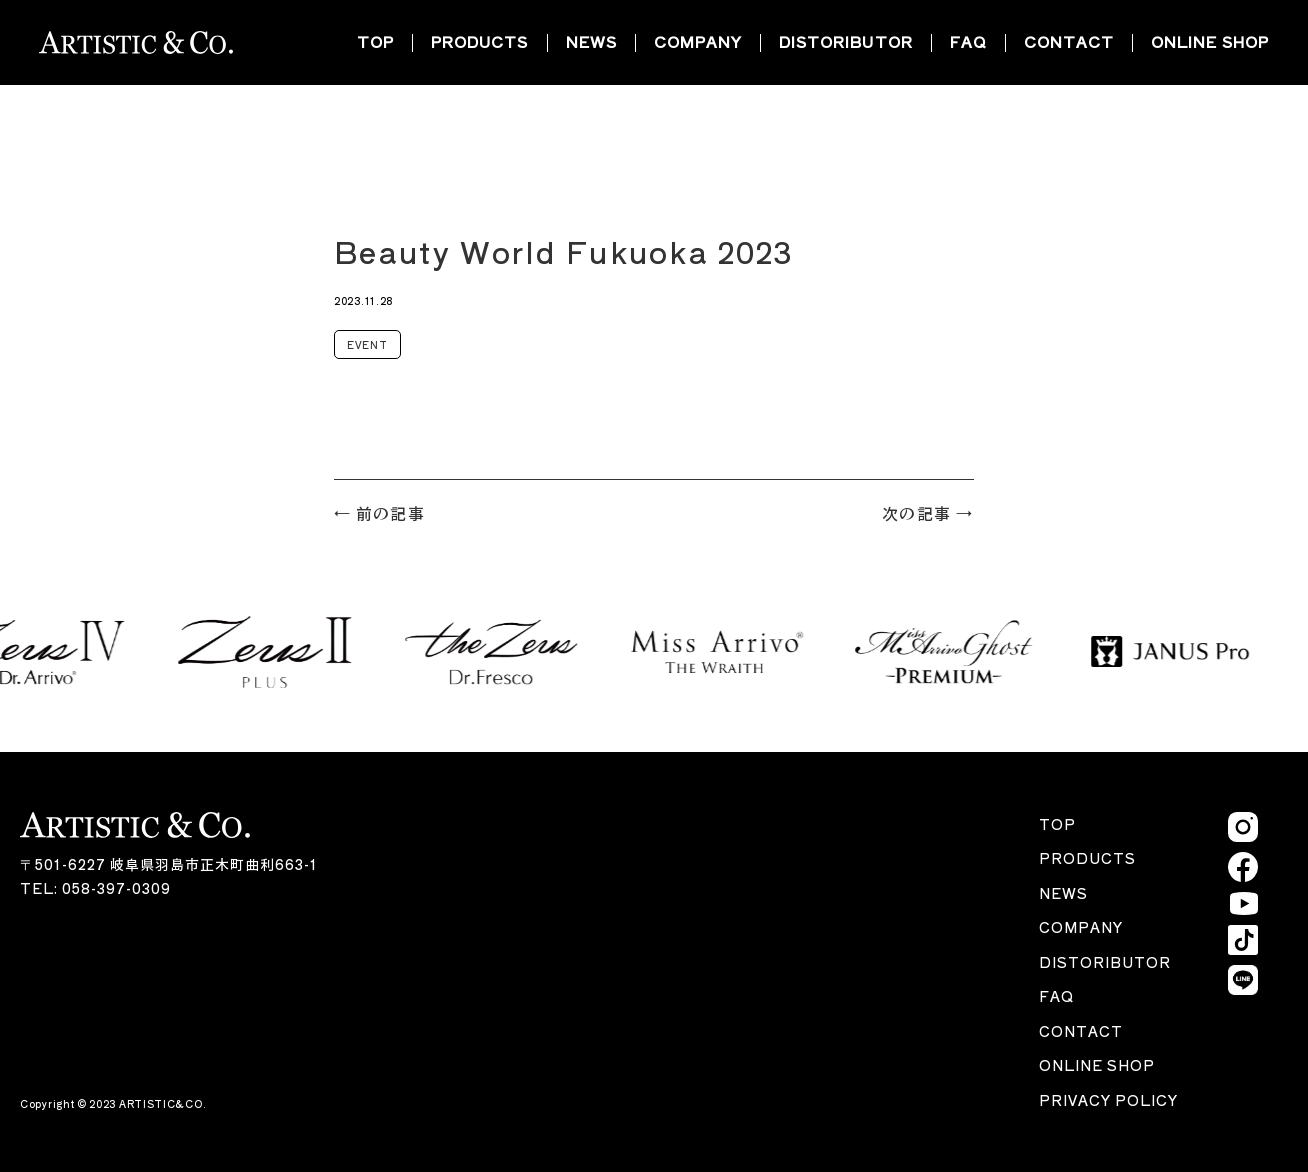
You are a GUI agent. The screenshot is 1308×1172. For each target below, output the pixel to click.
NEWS (591, 41)
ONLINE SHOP (1210, 41)
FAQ (968, 41)
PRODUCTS (479, 41)
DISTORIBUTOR (846, 41)
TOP (375, 41)
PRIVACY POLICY (1108, 1100)
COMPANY (698, 41)
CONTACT (1069, 41)
